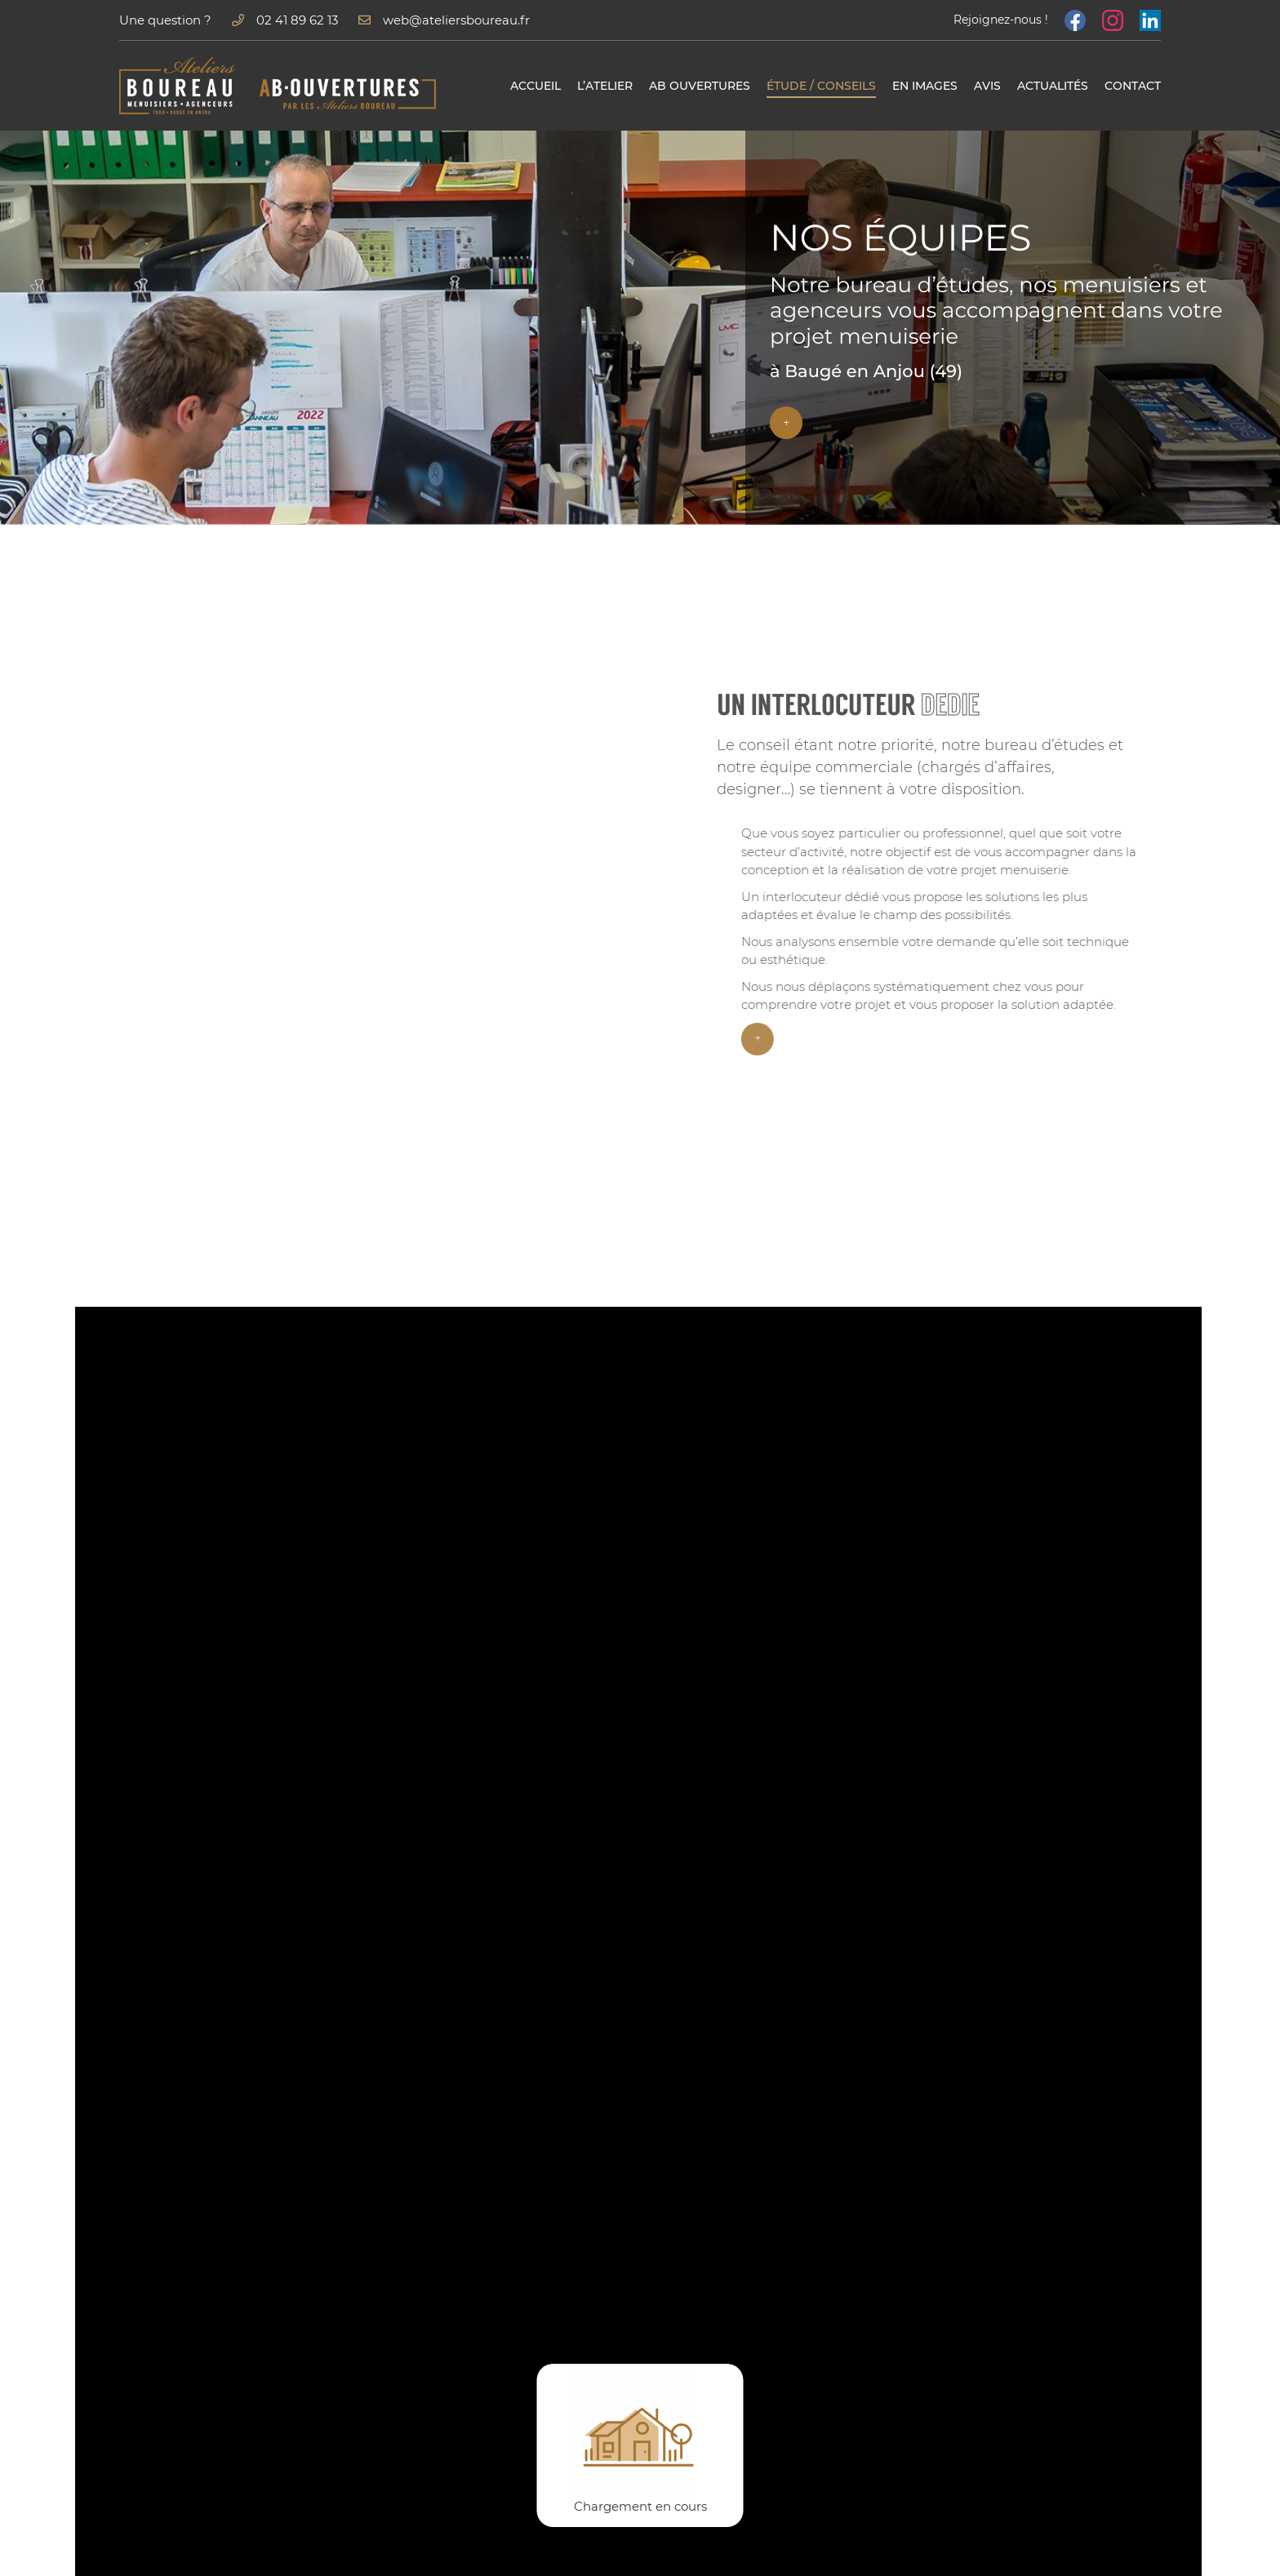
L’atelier (605, 85)
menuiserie (1144, 789)
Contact (1132, 85)
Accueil (535, 85)
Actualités (1052, 85)
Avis (987, 85)
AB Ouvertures (699, 85)
